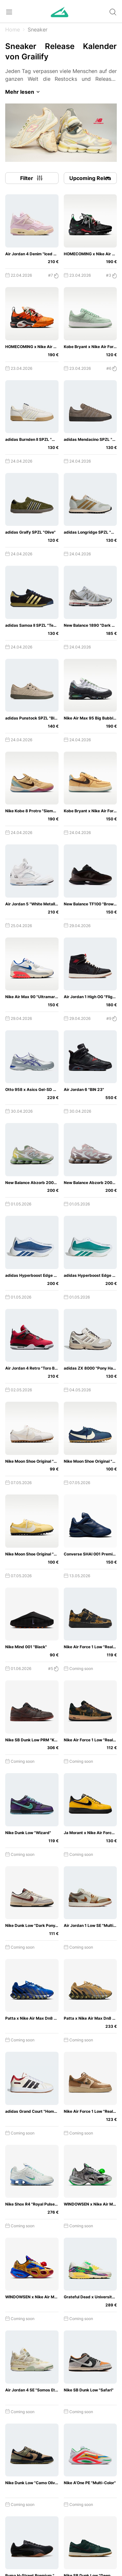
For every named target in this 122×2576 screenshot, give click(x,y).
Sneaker (37, 29)
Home (12, 29)
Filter (32, 178)
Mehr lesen (23, 92)
